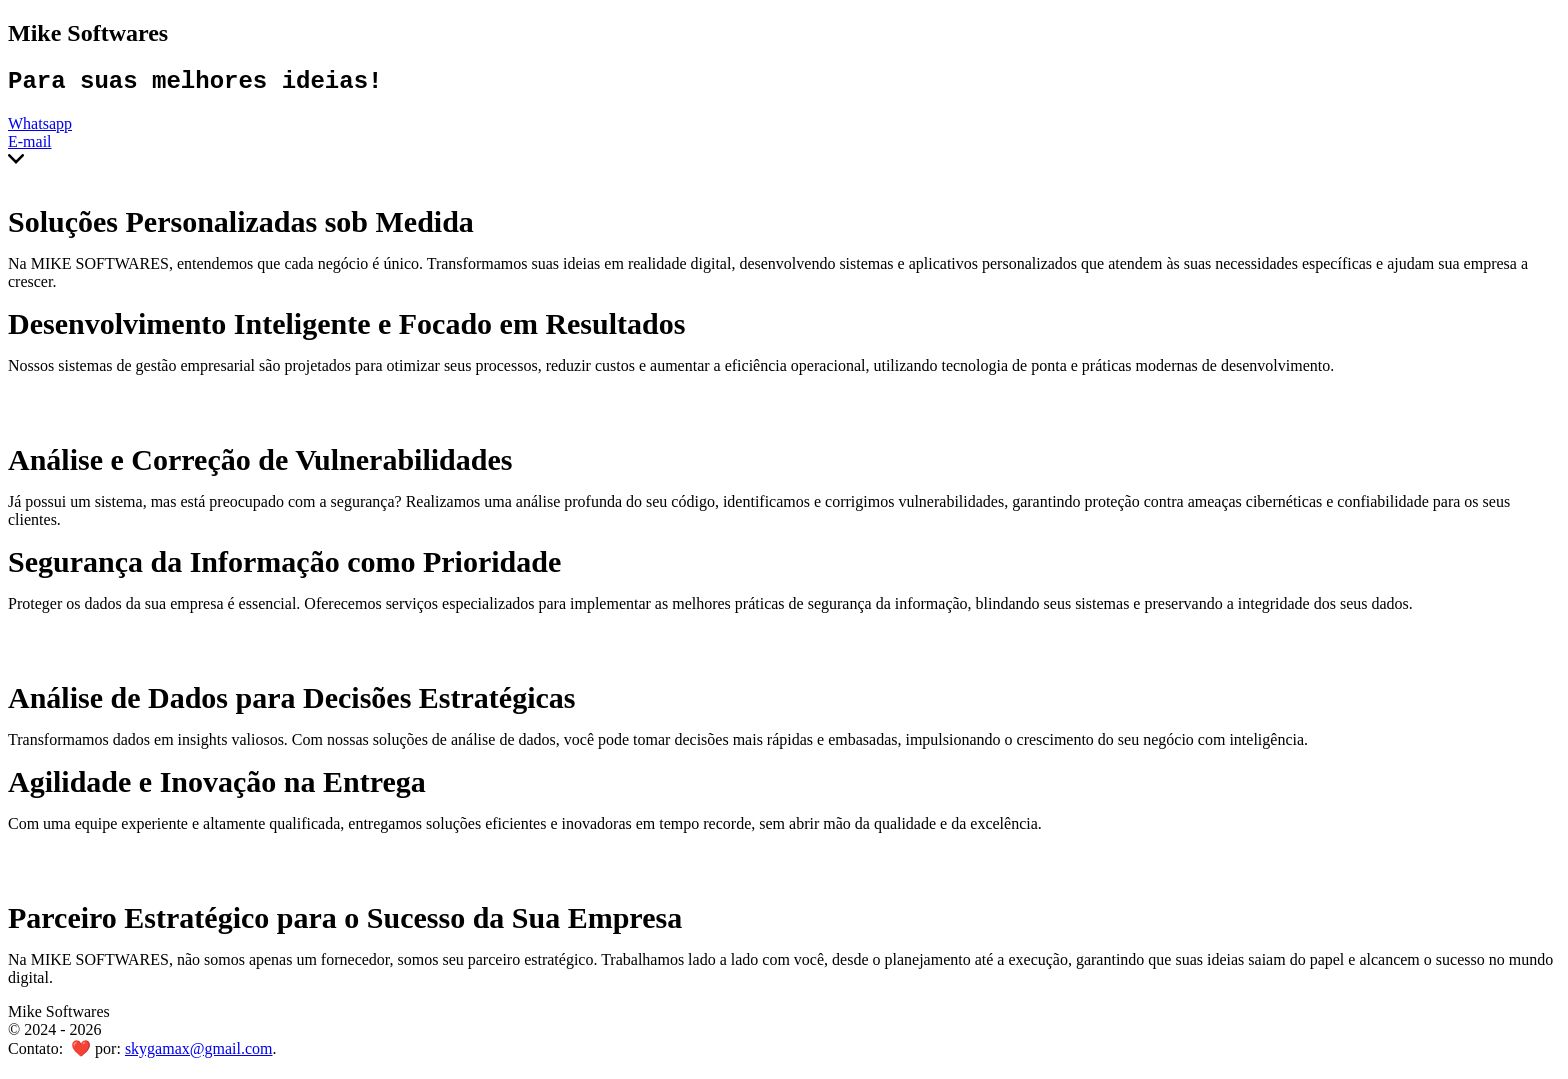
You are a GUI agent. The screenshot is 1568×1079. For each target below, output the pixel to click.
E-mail (30, 146)
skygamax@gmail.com (199, 1053)
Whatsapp (40, 128)
